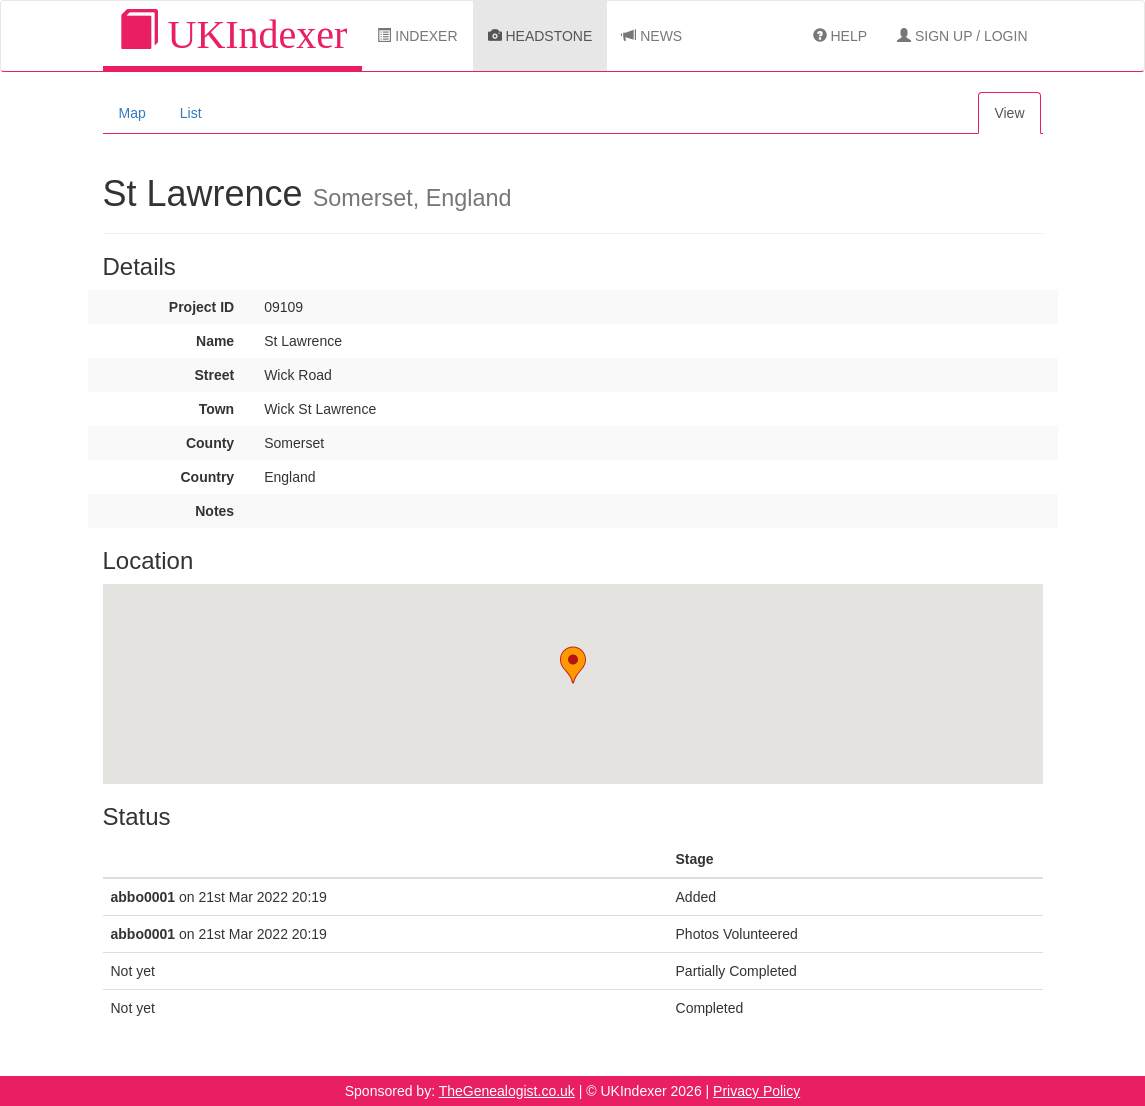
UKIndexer (233, 33)
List (191, 113)
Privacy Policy (756, 1091)
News (652, 36)
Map (132, 113)
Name (215, 341)
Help (840, 36)
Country (207, 477)
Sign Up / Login (962, 36)
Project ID (201, 307)
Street (214, 375)
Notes (214, 511)
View (1009, 113)
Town (217, 409)
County (210, 443)
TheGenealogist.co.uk (507, 1091)
